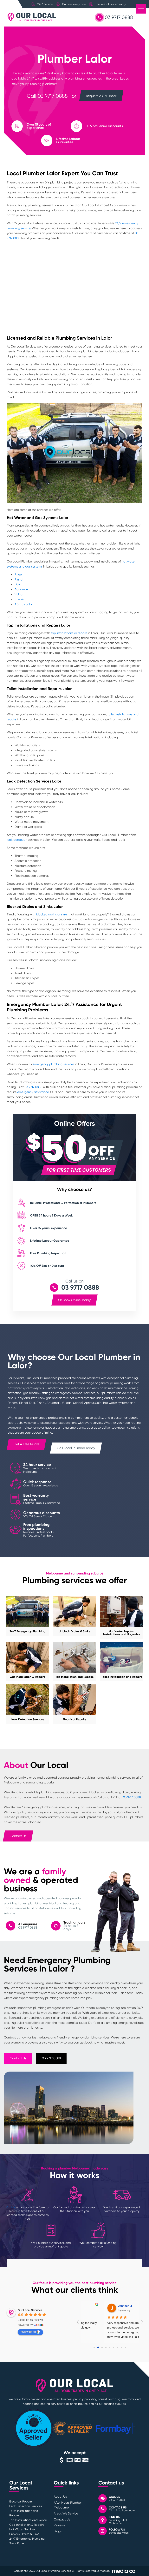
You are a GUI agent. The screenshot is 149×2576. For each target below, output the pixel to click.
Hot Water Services (22, 2529)
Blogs (58, 2531)
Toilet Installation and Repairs (23, 2513)
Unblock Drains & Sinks (24, 2534)
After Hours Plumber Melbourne (68, 2505)
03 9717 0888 (53, 96)
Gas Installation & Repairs (26, 2524)
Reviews (59, 2525)
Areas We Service (66, 2513)
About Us (60, 2496)
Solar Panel (16, 2543)
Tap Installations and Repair (28, 2520)
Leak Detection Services (25, 2506)
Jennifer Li (102, 2305)
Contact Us (62, 2519)
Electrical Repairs (21, 2501)
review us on (30, 2332)
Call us (10, 2207)
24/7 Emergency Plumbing (27, 2538)
